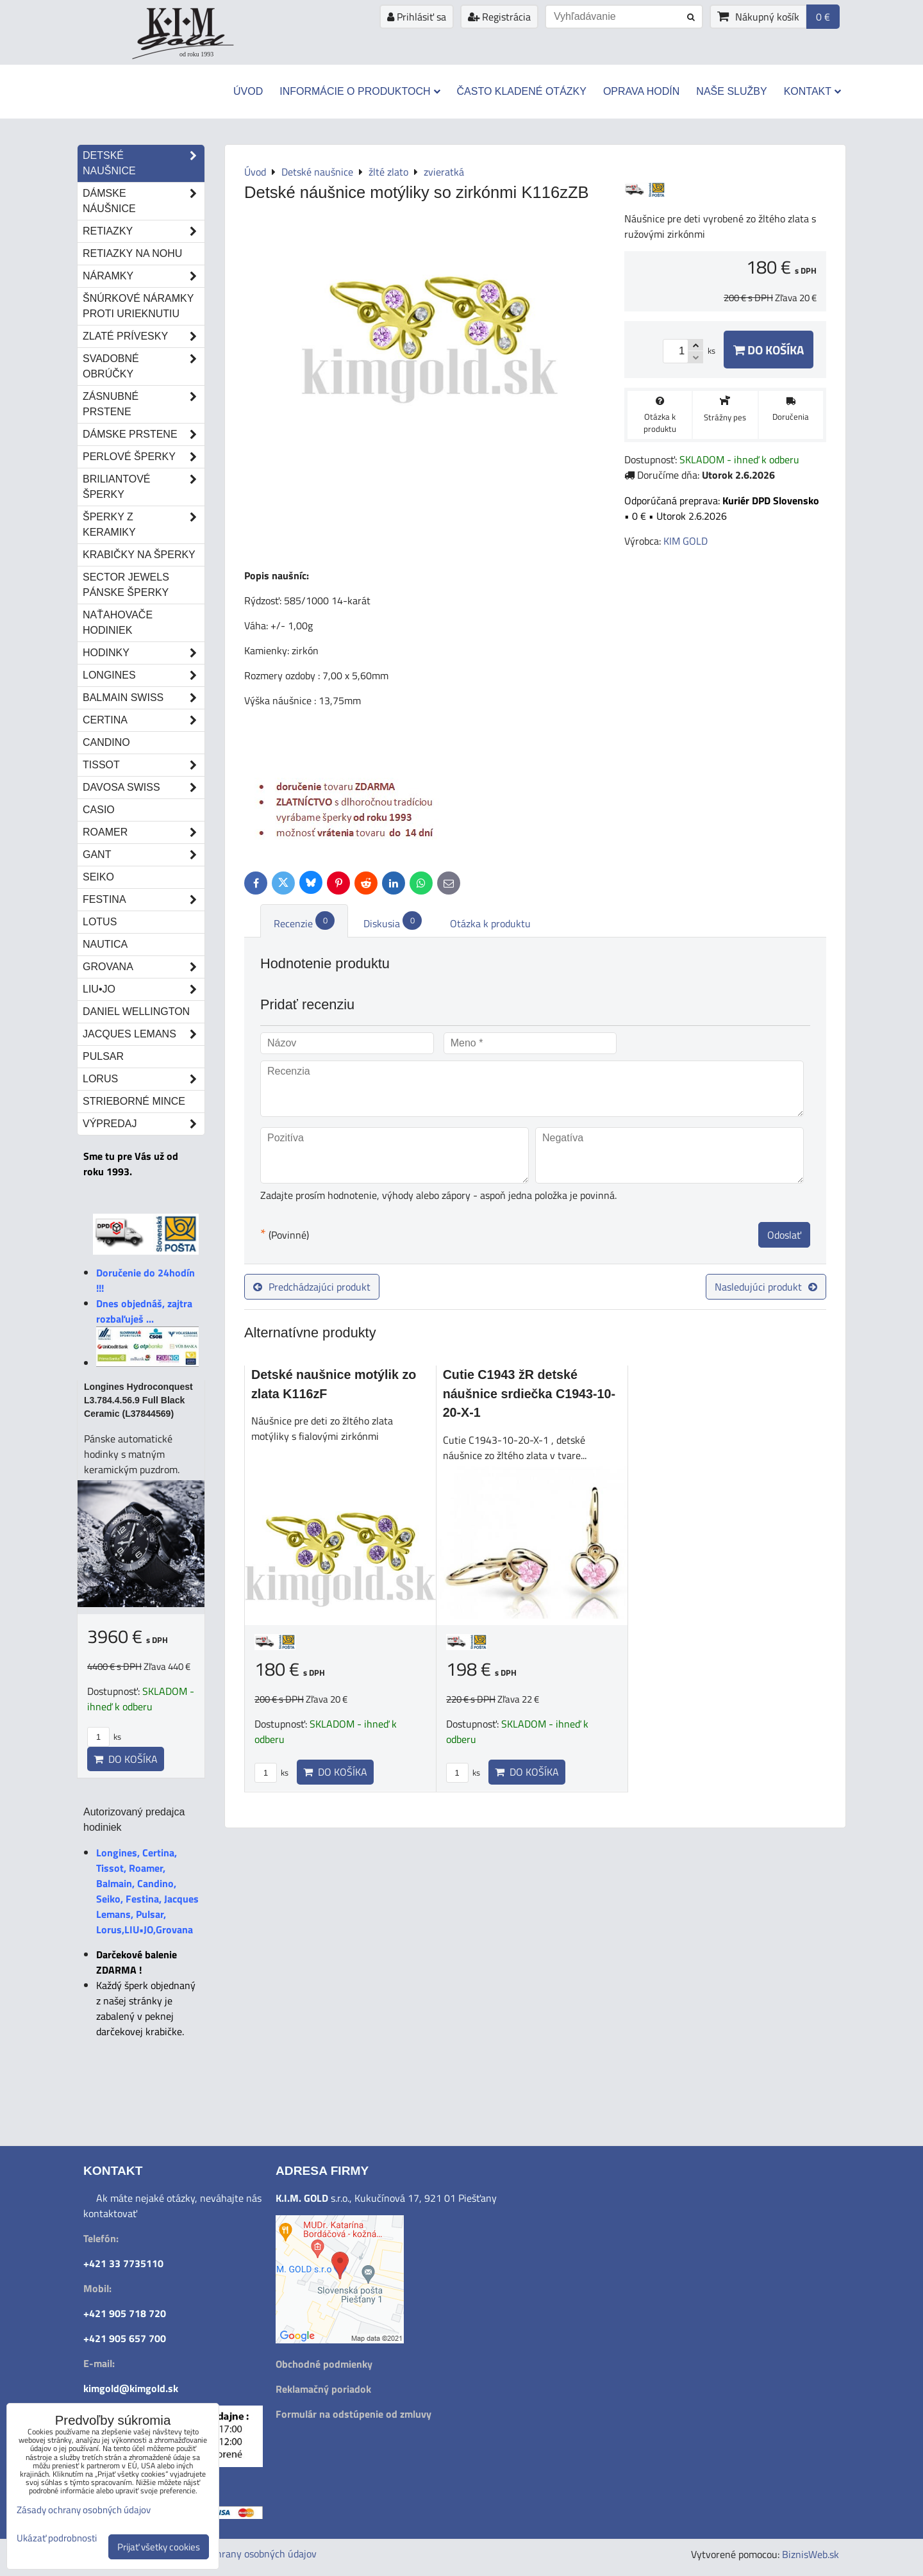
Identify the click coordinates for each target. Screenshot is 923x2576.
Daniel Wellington (136, 1011)
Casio (99, 809)
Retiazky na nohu (132, 253)
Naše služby (731, 91)
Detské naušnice (143, 163)
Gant (143, 855)
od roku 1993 (196, 54)
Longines (143, 675)
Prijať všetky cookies (158, 2546)
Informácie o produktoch (359, 91)
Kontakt (812, 91)
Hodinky (143, 653)
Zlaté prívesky (143, 336)
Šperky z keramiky (143, 524)
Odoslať (784, 1235)
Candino (106, 742)
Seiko (98, 876)
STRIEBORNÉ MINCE (134, 1101)
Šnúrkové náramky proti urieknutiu (138, 306)
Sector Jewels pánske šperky (126, 585)
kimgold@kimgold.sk (130, 2388)
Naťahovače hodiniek (118, 622)
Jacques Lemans (143, 1034)
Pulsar (103, 1056)
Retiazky (143, 231)
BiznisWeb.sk (810, 2554)
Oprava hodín (641, 91)
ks (271, 1772)
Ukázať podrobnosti (57, 2538)
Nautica (105, 944)
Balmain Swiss (143, 698)
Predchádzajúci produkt (311, 1286)
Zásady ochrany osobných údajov (245, 2553)
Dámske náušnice (143, 201)
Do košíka (768, 349)
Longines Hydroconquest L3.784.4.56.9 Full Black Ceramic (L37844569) (138, 1400)
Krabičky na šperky (139, 554)
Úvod (248, 91)
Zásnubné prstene (143, 404)
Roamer (143, 832)
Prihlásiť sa (416, 16)
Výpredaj (143, 1124)
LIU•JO (143, 989)
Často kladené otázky (521, 91)
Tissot (143, 765)
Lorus (143, 1079)
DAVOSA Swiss (143, 787)
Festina (143, 900)
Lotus (100, 921)
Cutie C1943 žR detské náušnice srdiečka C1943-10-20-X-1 (529, 1393)
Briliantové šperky (143, 487)
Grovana (143, 967)
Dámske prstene (143, 434)
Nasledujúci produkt (766, 1286)
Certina (143, 720)
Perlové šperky (143, 457)
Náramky (143, 276)
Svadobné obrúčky (143, 366)
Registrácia (499, 16)
